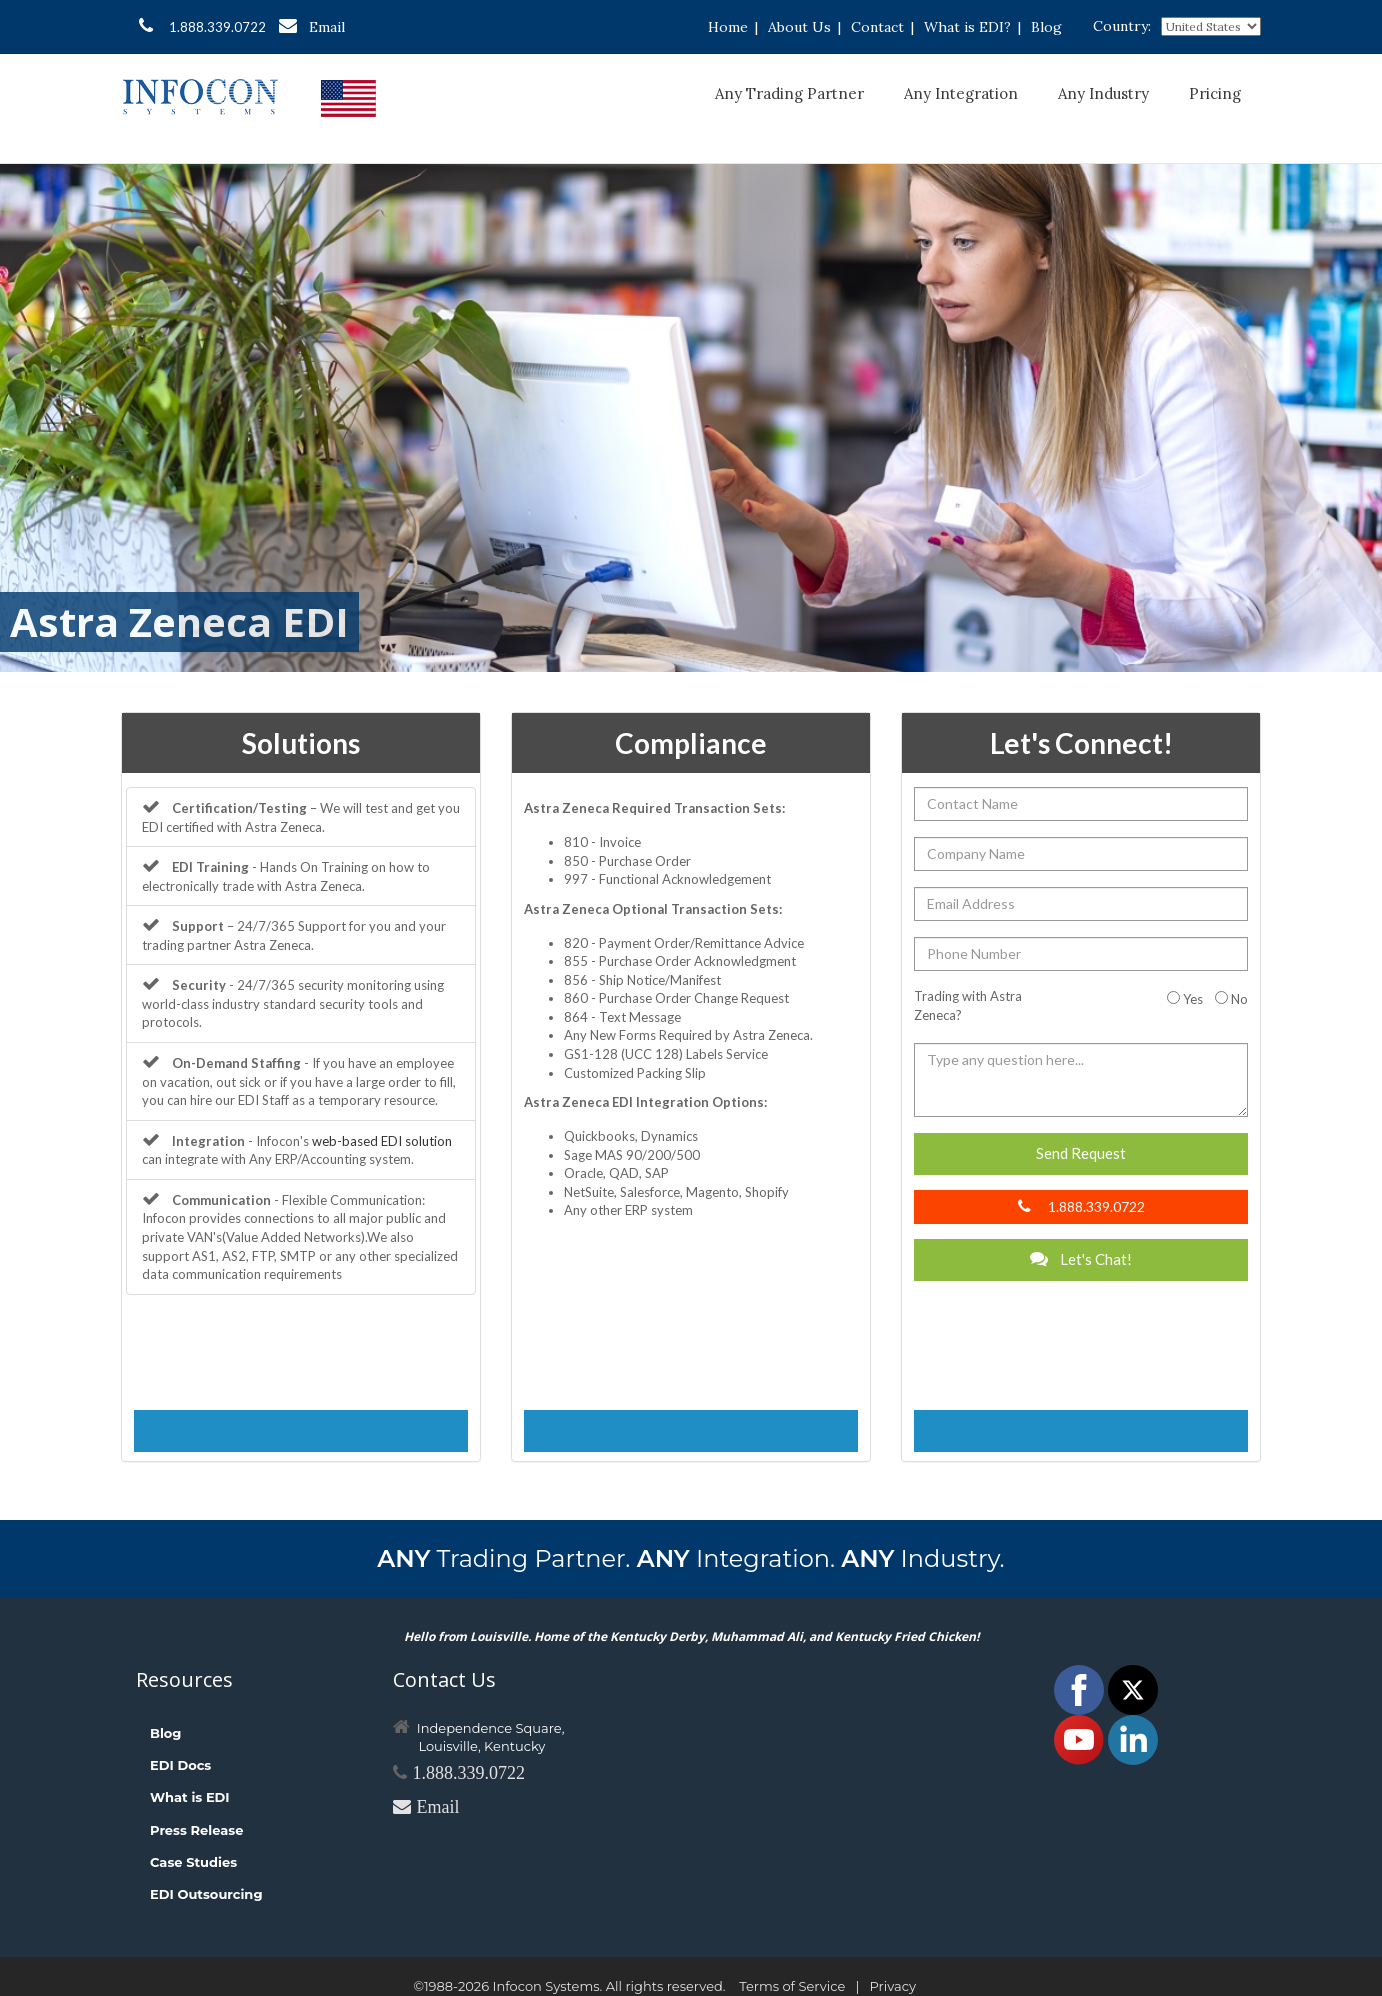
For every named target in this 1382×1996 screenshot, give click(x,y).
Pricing (1215, 93)
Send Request (1081, 1153)
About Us (799, 27)
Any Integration (961, 93)
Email (312, 26)
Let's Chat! (1081, 1259)
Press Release (196, 1830)
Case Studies (193, 1862)
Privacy (893, 1986)
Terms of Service (792, 1986)
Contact (877, 27)
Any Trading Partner (789, 93)
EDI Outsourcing (206, 1894)
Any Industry (1103, 93)
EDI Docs (180, 1765)
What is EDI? (967, 27)
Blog (1046, 27)
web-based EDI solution (382, 1141)
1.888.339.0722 (202, 26)
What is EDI (190, 1797)
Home (728, 27)
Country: (1122, 26)
